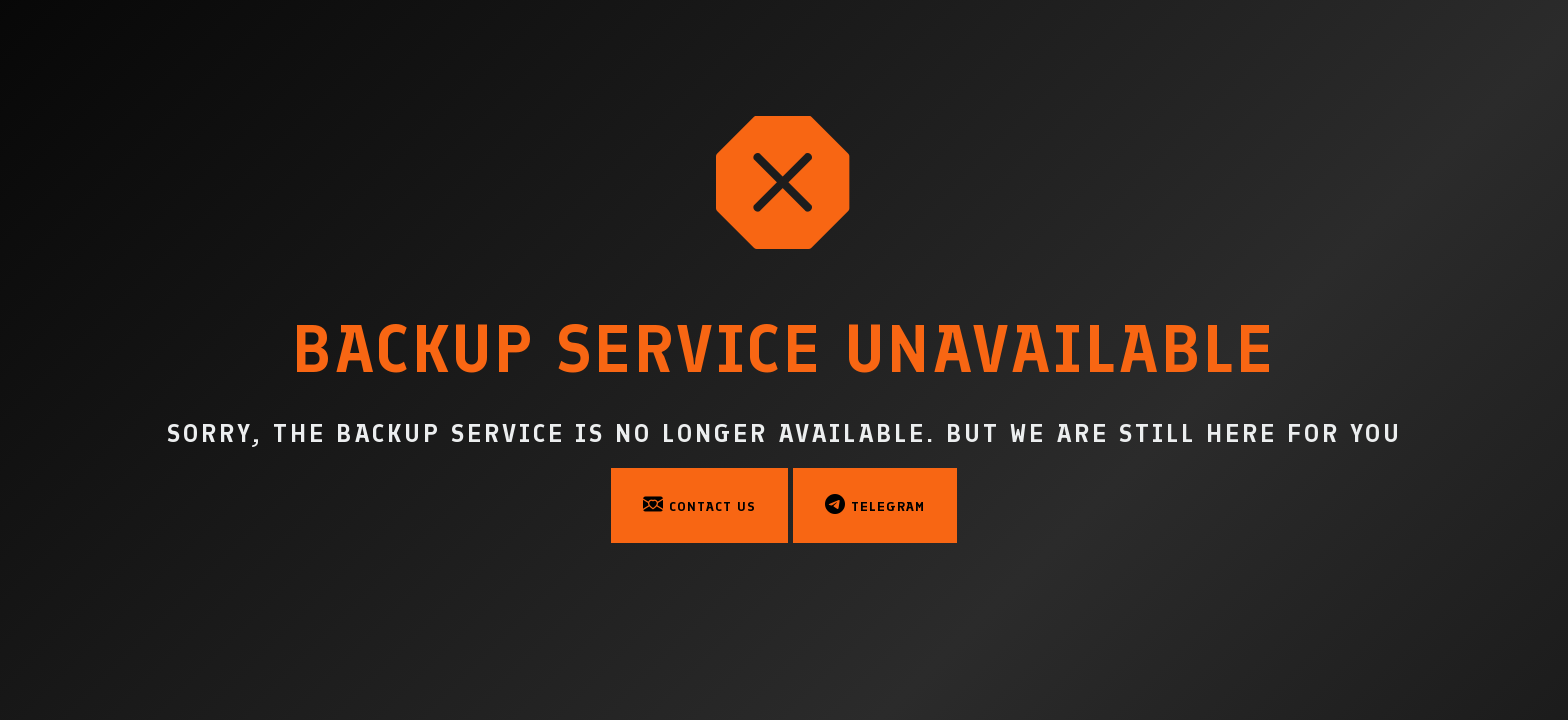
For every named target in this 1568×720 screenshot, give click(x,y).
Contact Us (699, 504)
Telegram (875, 504)
